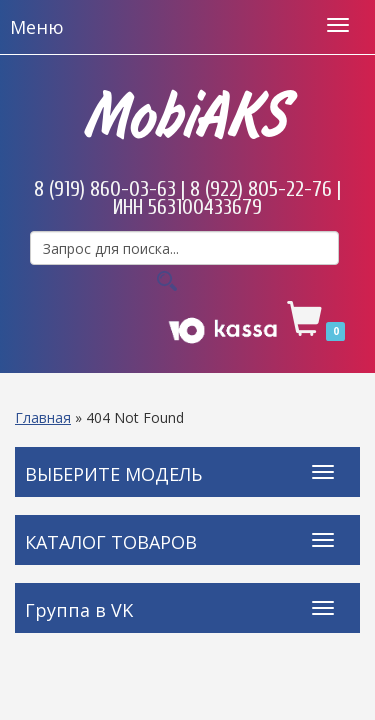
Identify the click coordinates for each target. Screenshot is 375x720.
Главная (43, 417)
